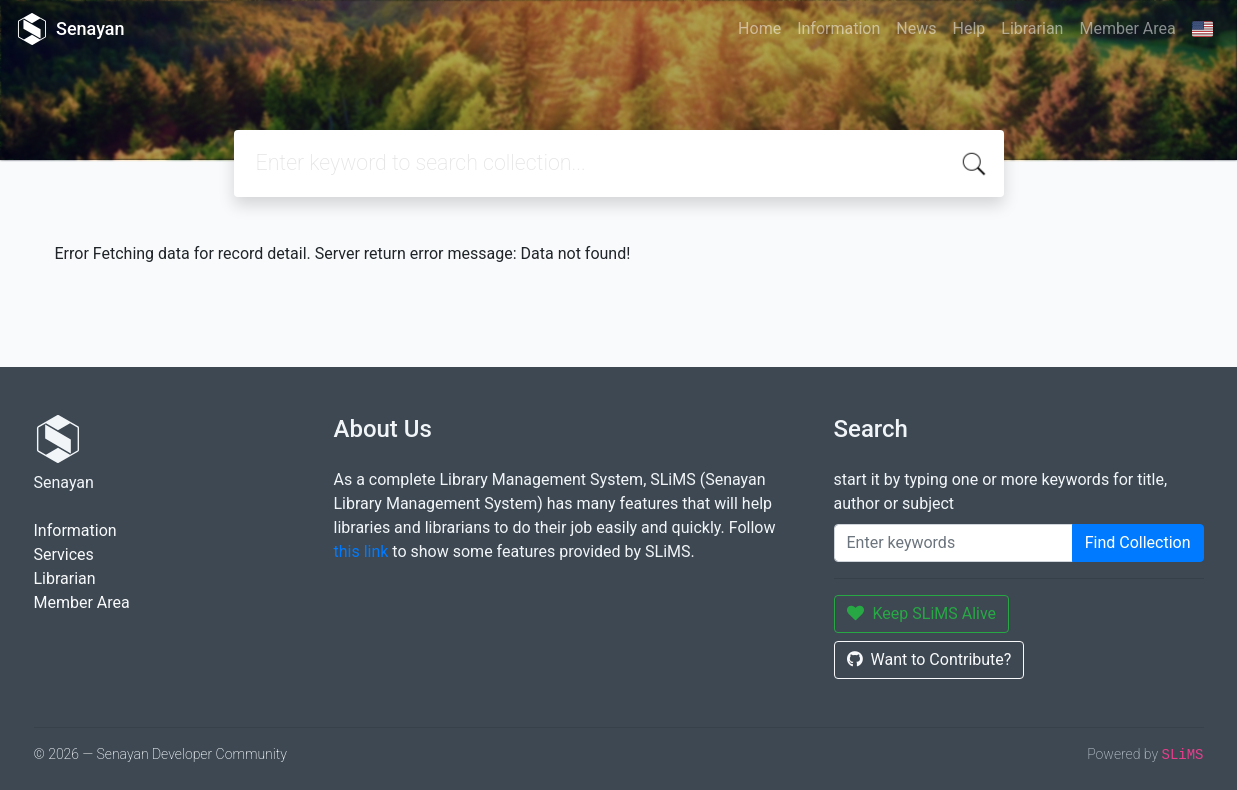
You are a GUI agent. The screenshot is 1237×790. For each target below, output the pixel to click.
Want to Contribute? (929, 659)
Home (759, 28)
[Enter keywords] (953, 543)
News (916, 28)
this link (361, 551)
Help (968, 28)
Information (838, 28)
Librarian (1032, 28)
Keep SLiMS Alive (922, 613)
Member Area (1127, 28)
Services (64, 554)
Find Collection (1138, 542)
